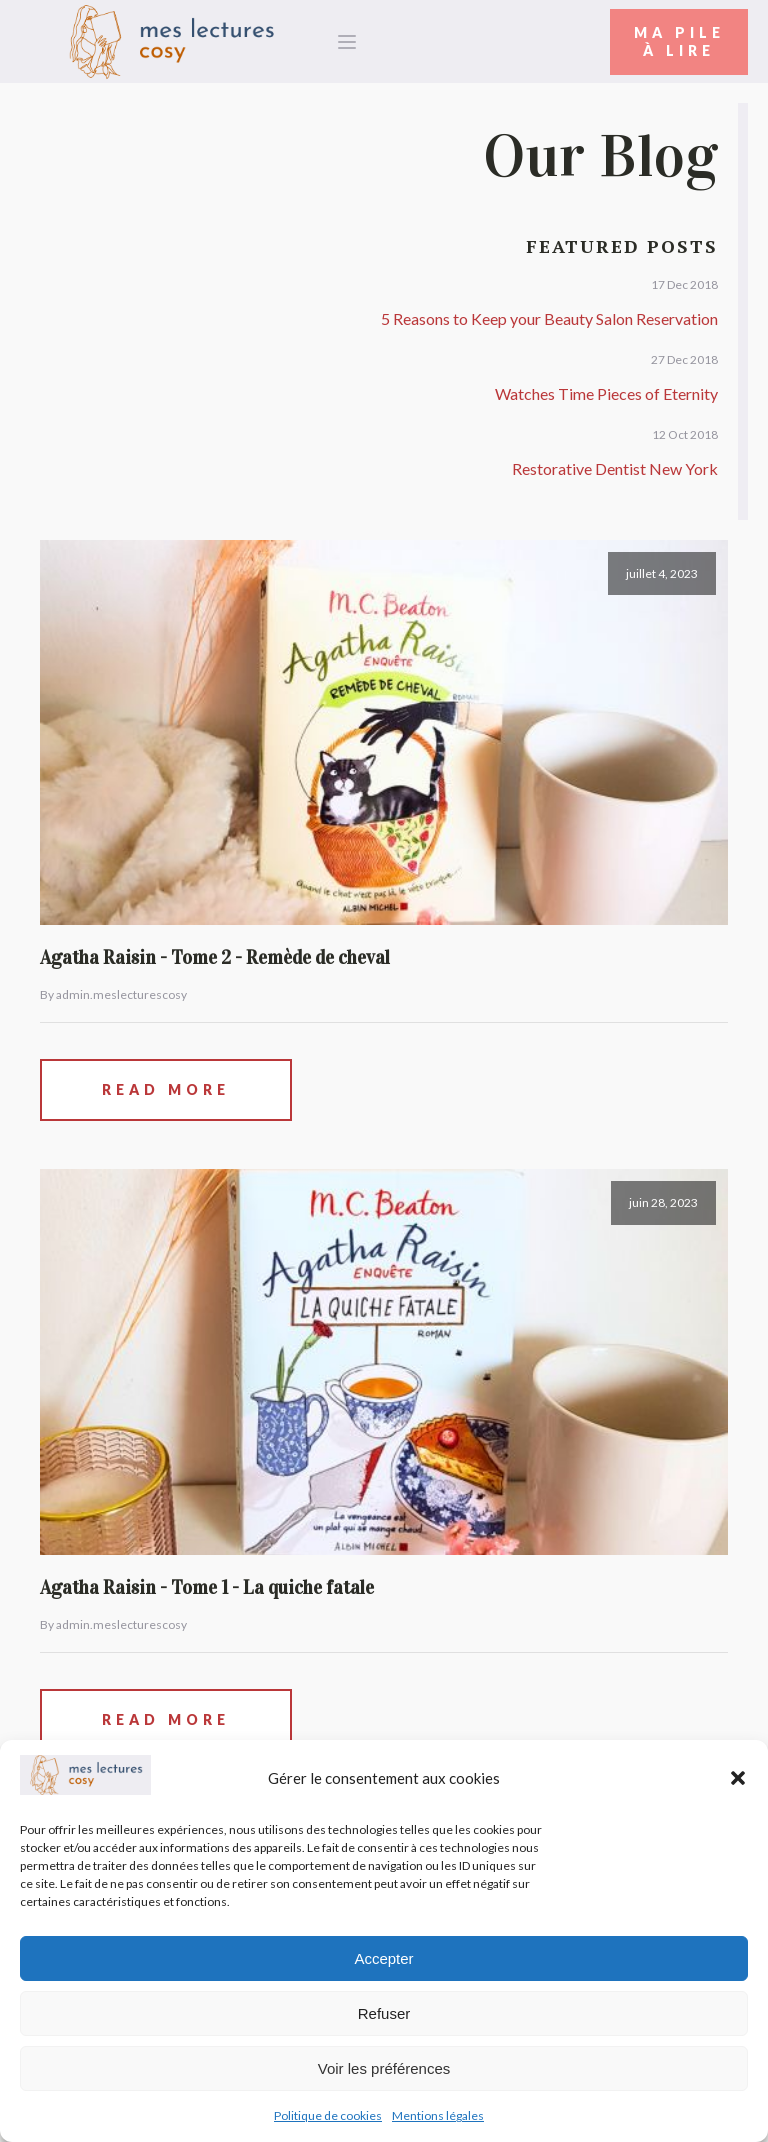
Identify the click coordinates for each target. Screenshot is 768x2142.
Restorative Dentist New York (615, 468)
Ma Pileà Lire (679, 41)
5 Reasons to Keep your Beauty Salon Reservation (549, 318)
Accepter (383, 1958)
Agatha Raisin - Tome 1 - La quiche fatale (207, 1587)
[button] (738, 1778)
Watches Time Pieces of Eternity (606, 393)
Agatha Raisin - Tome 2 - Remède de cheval (215, 957)
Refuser (384, 2013)
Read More (166, 1089)
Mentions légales (438, 2115)
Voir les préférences (384, 2068)
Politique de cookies (328, 2115)
